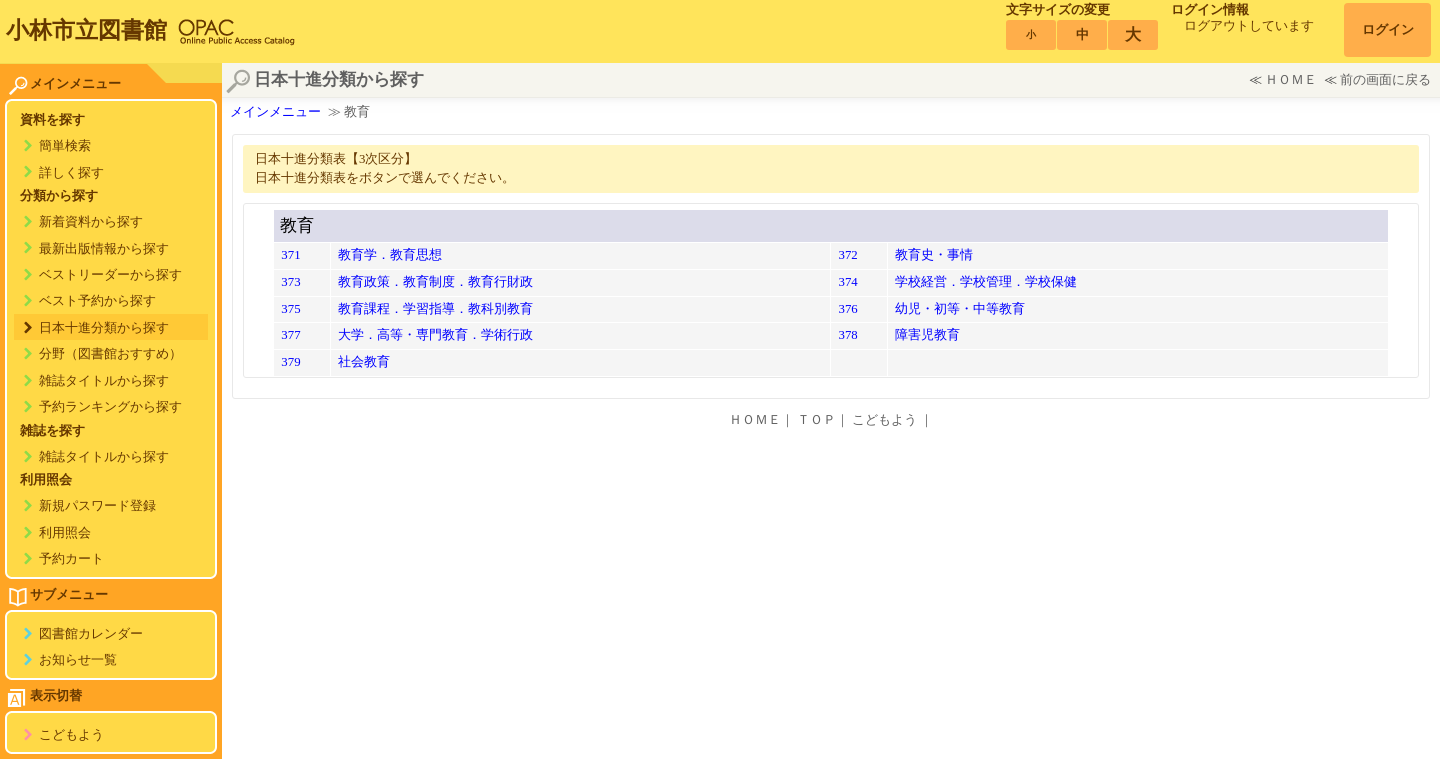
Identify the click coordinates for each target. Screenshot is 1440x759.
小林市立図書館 (86, 30)
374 (847, 282)
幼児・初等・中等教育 (960, 309)
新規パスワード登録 (97, 506)
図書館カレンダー (91, 634)
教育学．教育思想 (390, 255)
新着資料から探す (91, 222)
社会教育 (364, 362)
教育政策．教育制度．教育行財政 (435, 282)
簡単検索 (65, 146)
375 (290, 309)
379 (290, 362)
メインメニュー (275, 112)
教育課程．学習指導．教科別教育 (435, 309)
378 (847, 335)
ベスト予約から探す (97, 301)
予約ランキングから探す (110, 407)
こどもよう (71, 735)
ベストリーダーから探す (110, 275)
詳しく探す (71, 173)
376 (847, 309)
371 (290, 255)
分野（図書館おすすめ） (110, 354)
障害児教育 (927, 335)
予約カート (71, 559)
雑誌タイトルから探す (104, 381)
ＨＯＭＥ (1291, 80)
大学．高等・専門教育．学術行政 (435, 335)
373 (290, 282)
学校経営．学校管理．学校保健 (986, 282)
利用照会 (65, 533)
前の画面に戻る (1385, 80)
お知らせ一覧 (78, 660)
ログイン (1388, 30)
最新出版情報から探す (104, 249)
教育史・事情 (934, 255)
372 (847, 255)
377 (290, 335)
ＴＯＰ (816, 420)
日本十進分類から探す (104, 328)
